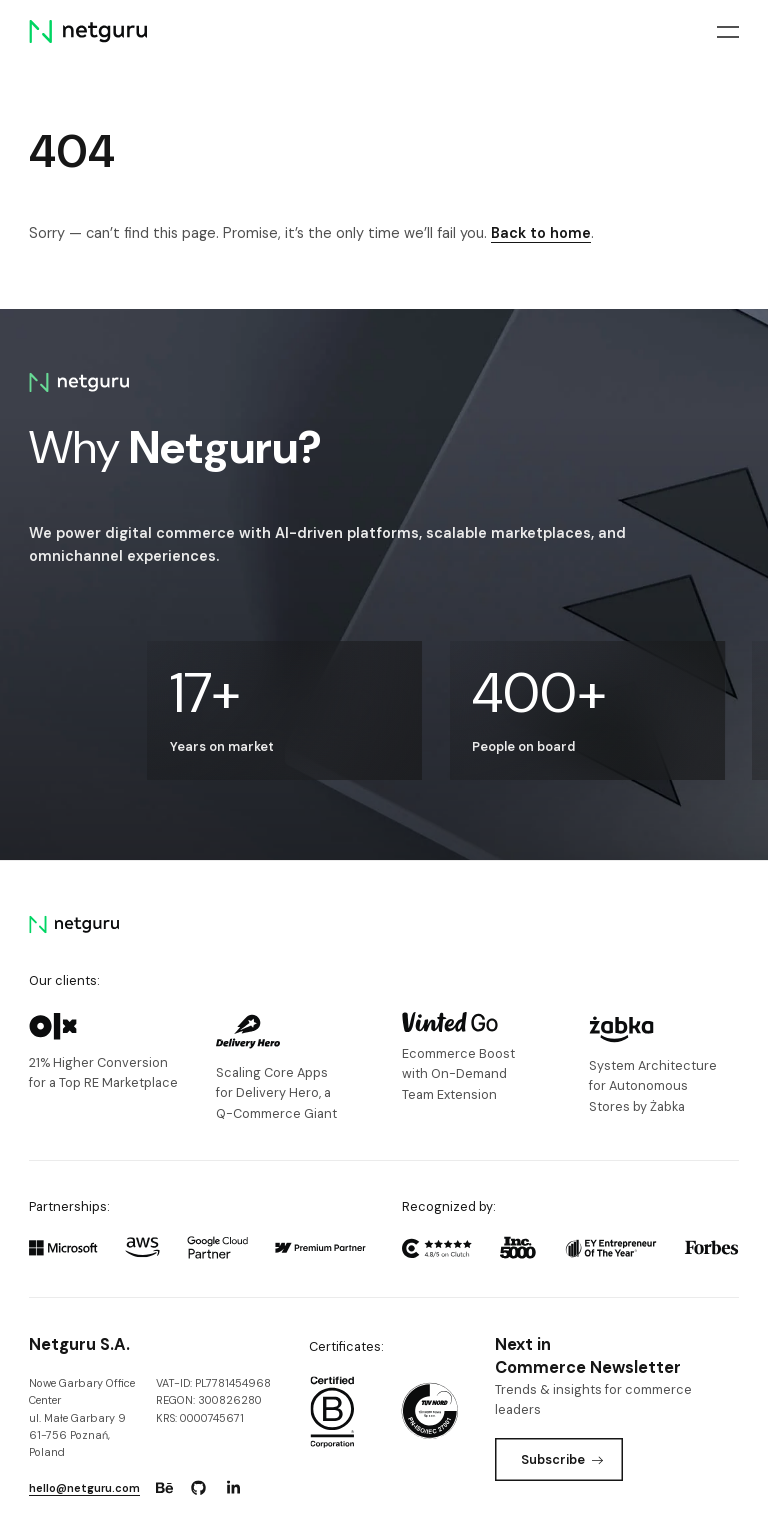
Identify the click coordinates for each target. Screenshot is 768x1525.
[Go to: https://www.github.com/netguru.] (199, 1488)
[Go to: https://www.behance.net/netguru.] (164, 1488)
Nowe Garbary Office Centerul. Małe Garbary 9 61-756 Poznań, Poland (82, 1418)
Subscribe (562, 1459)
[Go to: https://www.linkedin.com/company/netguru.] (233, 1488)
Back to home (541, 233)
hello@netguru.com (84, 1488)
